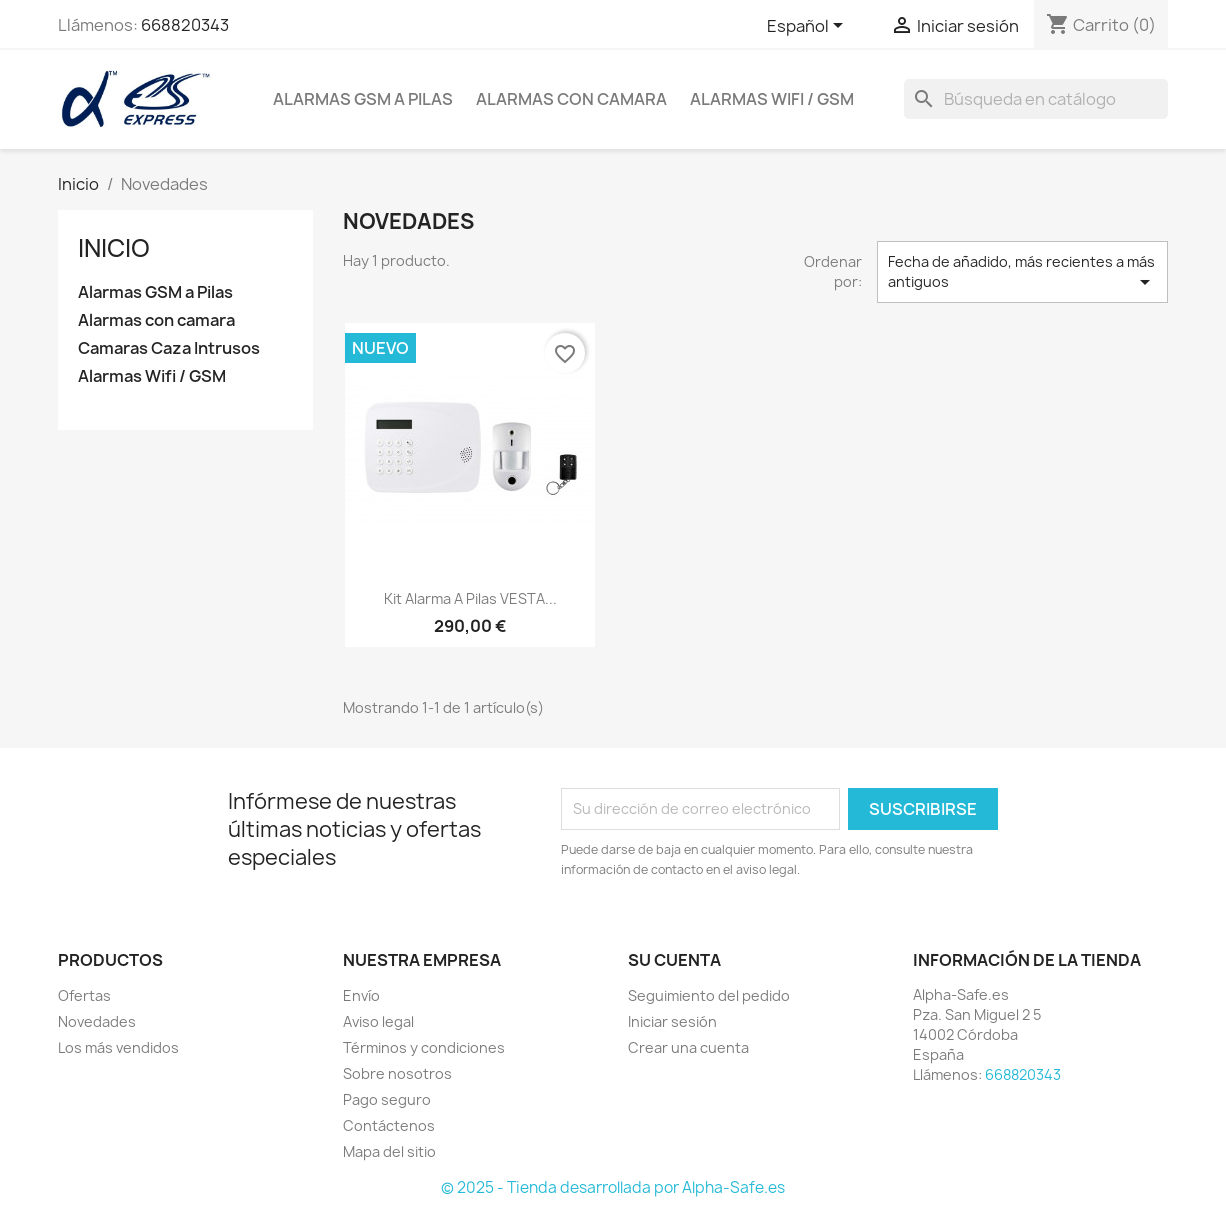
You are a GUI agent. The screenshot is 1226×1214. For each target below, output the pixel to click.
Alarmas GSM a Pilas (363, 99)
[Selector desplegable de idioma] (808, 27)
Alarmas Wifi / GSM (772, 99)
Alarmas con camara (571, 99)
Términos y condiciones (424, 1047)
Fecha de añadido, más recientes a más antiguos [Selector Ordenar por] (1022, 273)
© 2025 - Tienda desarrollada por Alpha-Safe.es (613, 1187)
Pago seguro (387, 1099)
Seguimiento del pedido (709, 995)
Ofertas (84, 995)
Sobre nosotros (397, 1073)
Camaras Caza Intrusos (169, 348)
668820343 (185, 25)
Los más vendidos (118, 1047)
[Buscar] (1036, 99)
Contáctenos (389, 1125)
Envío (361, 995)
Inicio (114, 248)
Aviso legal (378, 1021)
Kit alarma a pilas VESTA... (470, 598)
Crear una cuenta (688, 1047)
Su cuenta (674, 960)
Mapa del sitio (389, 1151)
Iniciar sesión (672, 1021)
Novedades (97, 1021)
